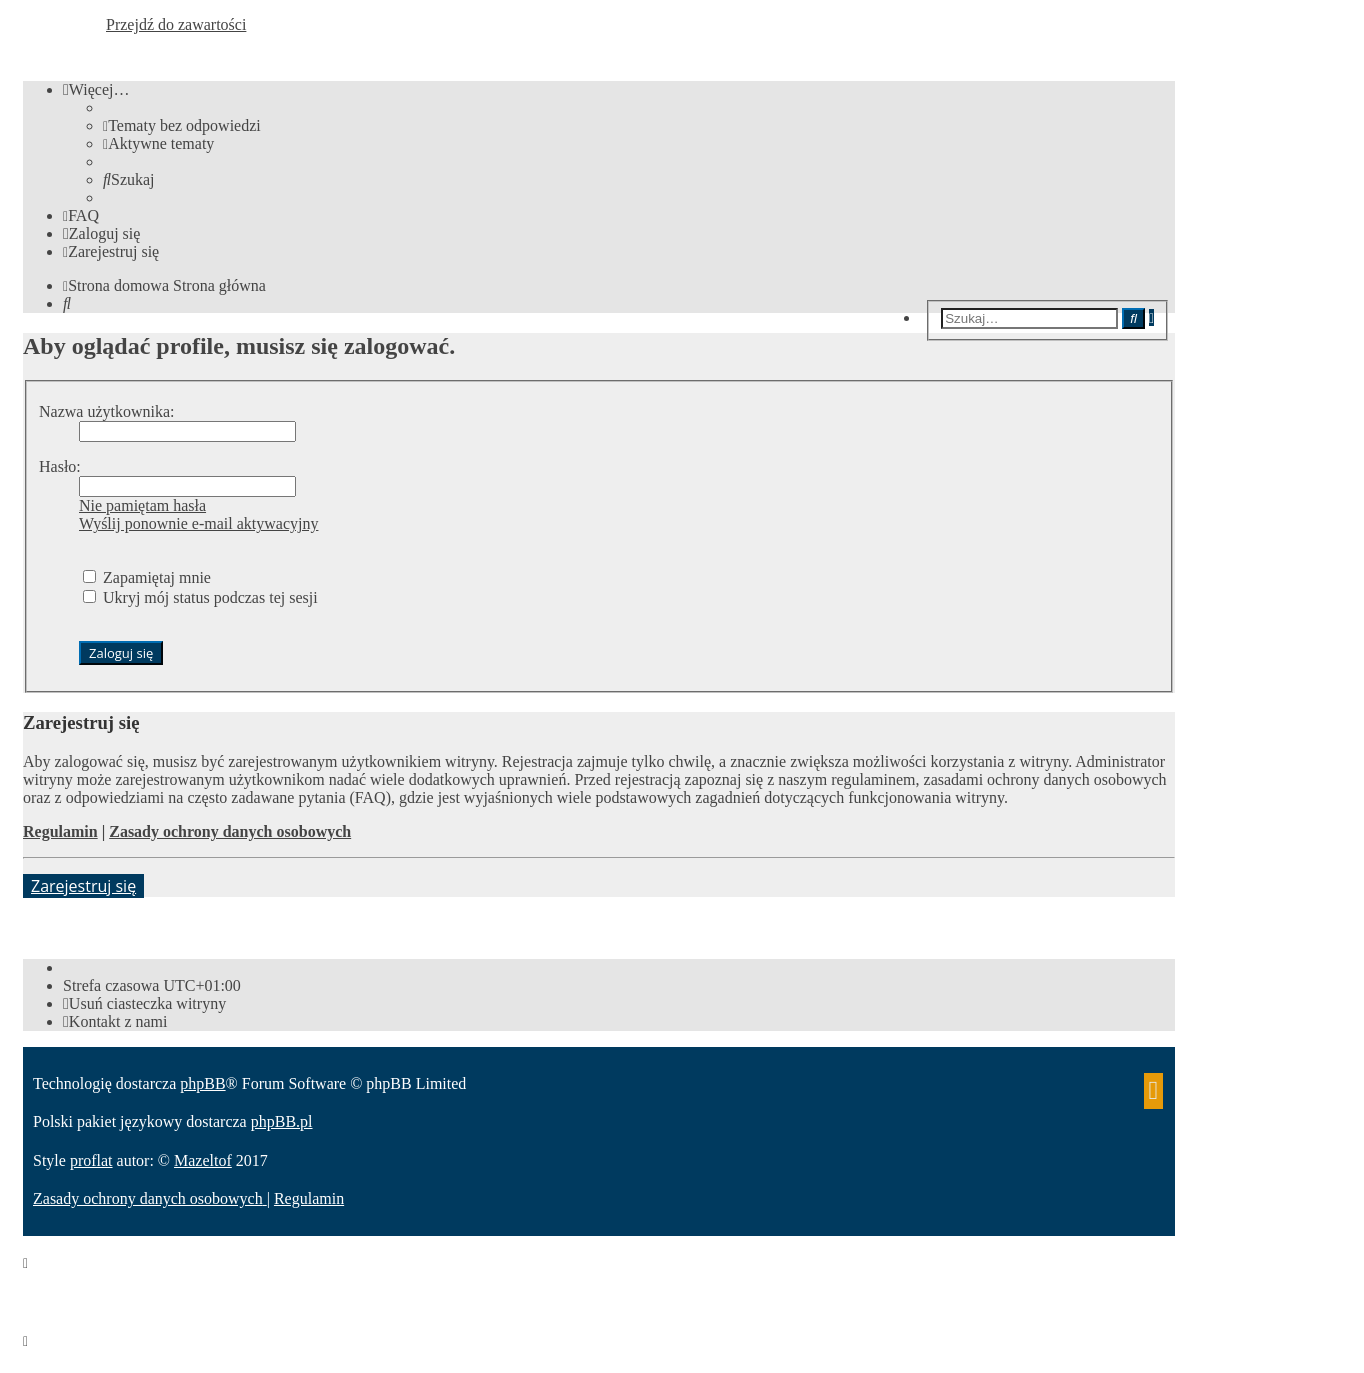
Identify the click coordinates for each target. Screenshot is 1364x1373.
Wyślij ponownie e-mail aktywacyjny (198, 523)
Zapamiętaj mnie (147, 577)
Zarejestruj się (83, 886)
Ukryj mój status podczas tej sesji (200, 597)
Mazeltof (203, 1160)
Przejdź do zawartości (176, 24)
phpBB (202, 1083)
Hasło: (60, 466)
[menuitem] (182, 125)
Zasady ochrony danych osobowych (230, 831)
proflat (91, 1160)
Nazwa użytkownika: (107, 411)
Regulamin (60, 831)
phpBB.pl (282, 1121)
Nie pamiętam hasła (142, 505)
